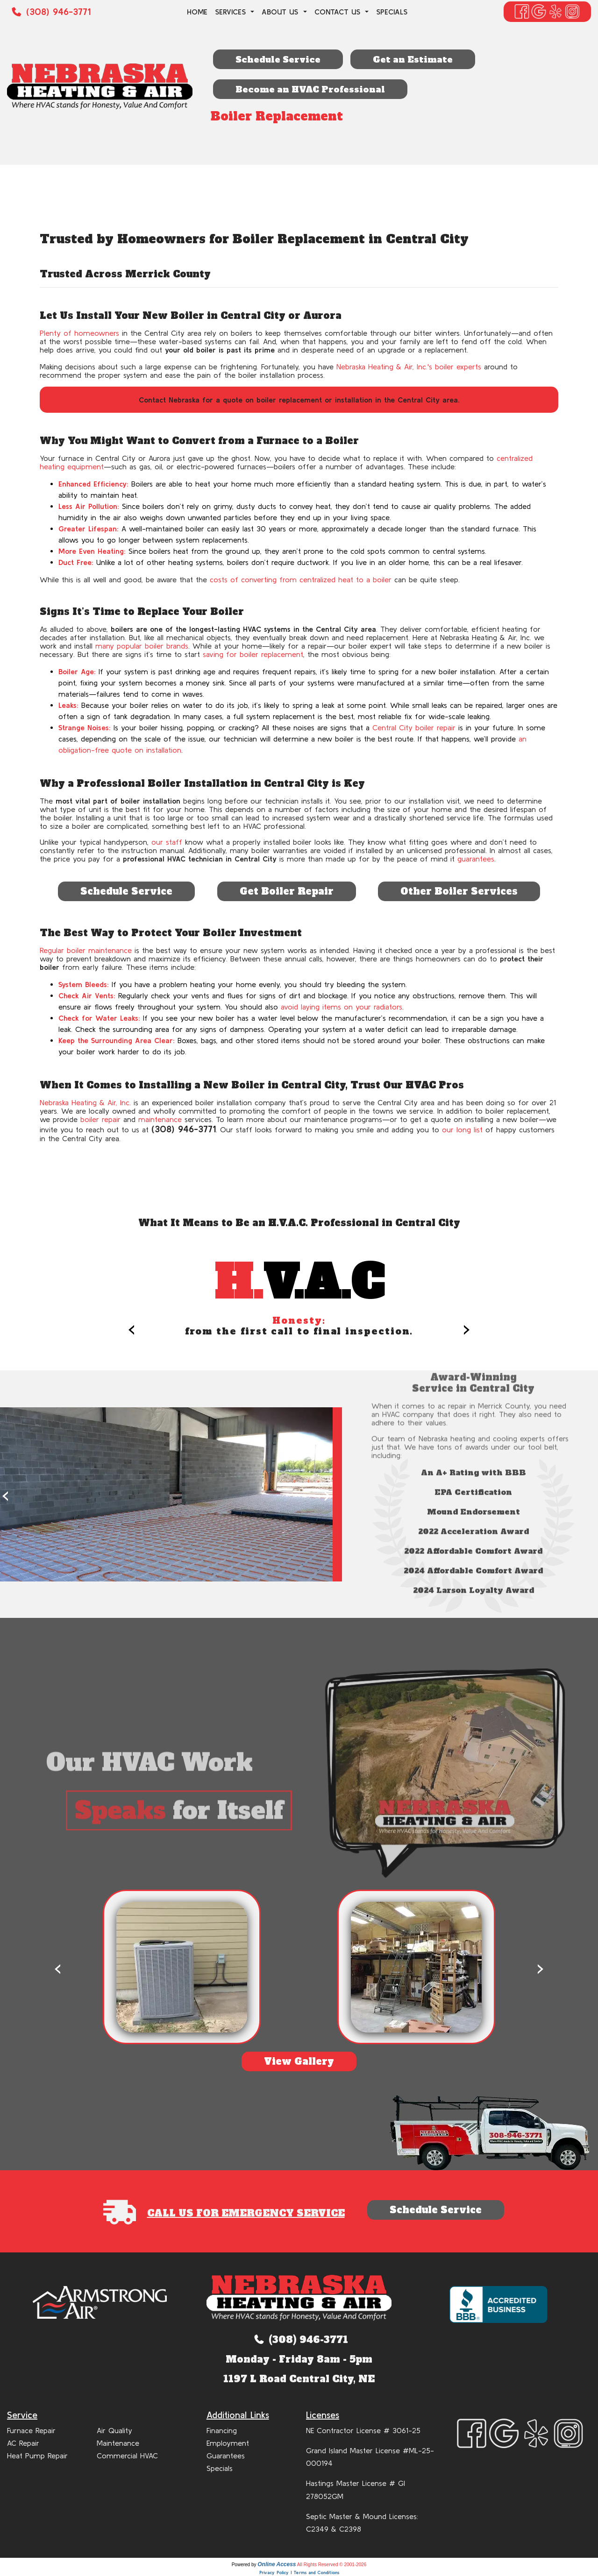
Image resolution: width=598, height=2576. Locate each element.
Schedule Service (126, 891)
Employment (227, 2443)
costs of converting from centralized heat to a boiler (301, 579)
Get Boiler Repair (287, 891)
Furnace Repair (31, 2430)
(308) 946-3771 (58, 11)
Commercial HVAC (127, 2455)
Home (197, 11)
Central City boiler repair (414, 727)
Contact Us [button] (338, 11)
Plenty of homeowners (79, 333)
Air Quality (114, 2430)
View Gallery (299, 2061)
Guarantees (225, 2455)
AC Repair (23, 2443)
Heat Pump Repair (37, 2455)
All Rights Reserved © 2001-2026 (332, 2564)
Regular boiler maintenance (86, 950)
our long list (462, 1129)
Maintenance (118, 2443)
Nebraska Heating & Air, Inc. (85, 1102)
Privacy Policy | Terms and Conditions (299, 2572)
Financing (221, 2430)
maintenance (160, 1119)
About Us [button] (281, 11)
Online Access (276, 2564)
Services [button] (232, 11)
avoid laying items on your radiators (341, 1006)
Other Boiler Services (459, 891)
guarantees (475, 858)
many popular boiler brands (141, 646)
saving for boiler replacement (253, 654)
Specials (391, 11)
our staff (166, 842)
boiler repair (100, 1119)
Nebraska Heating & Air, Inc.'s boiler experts (408, 366)
